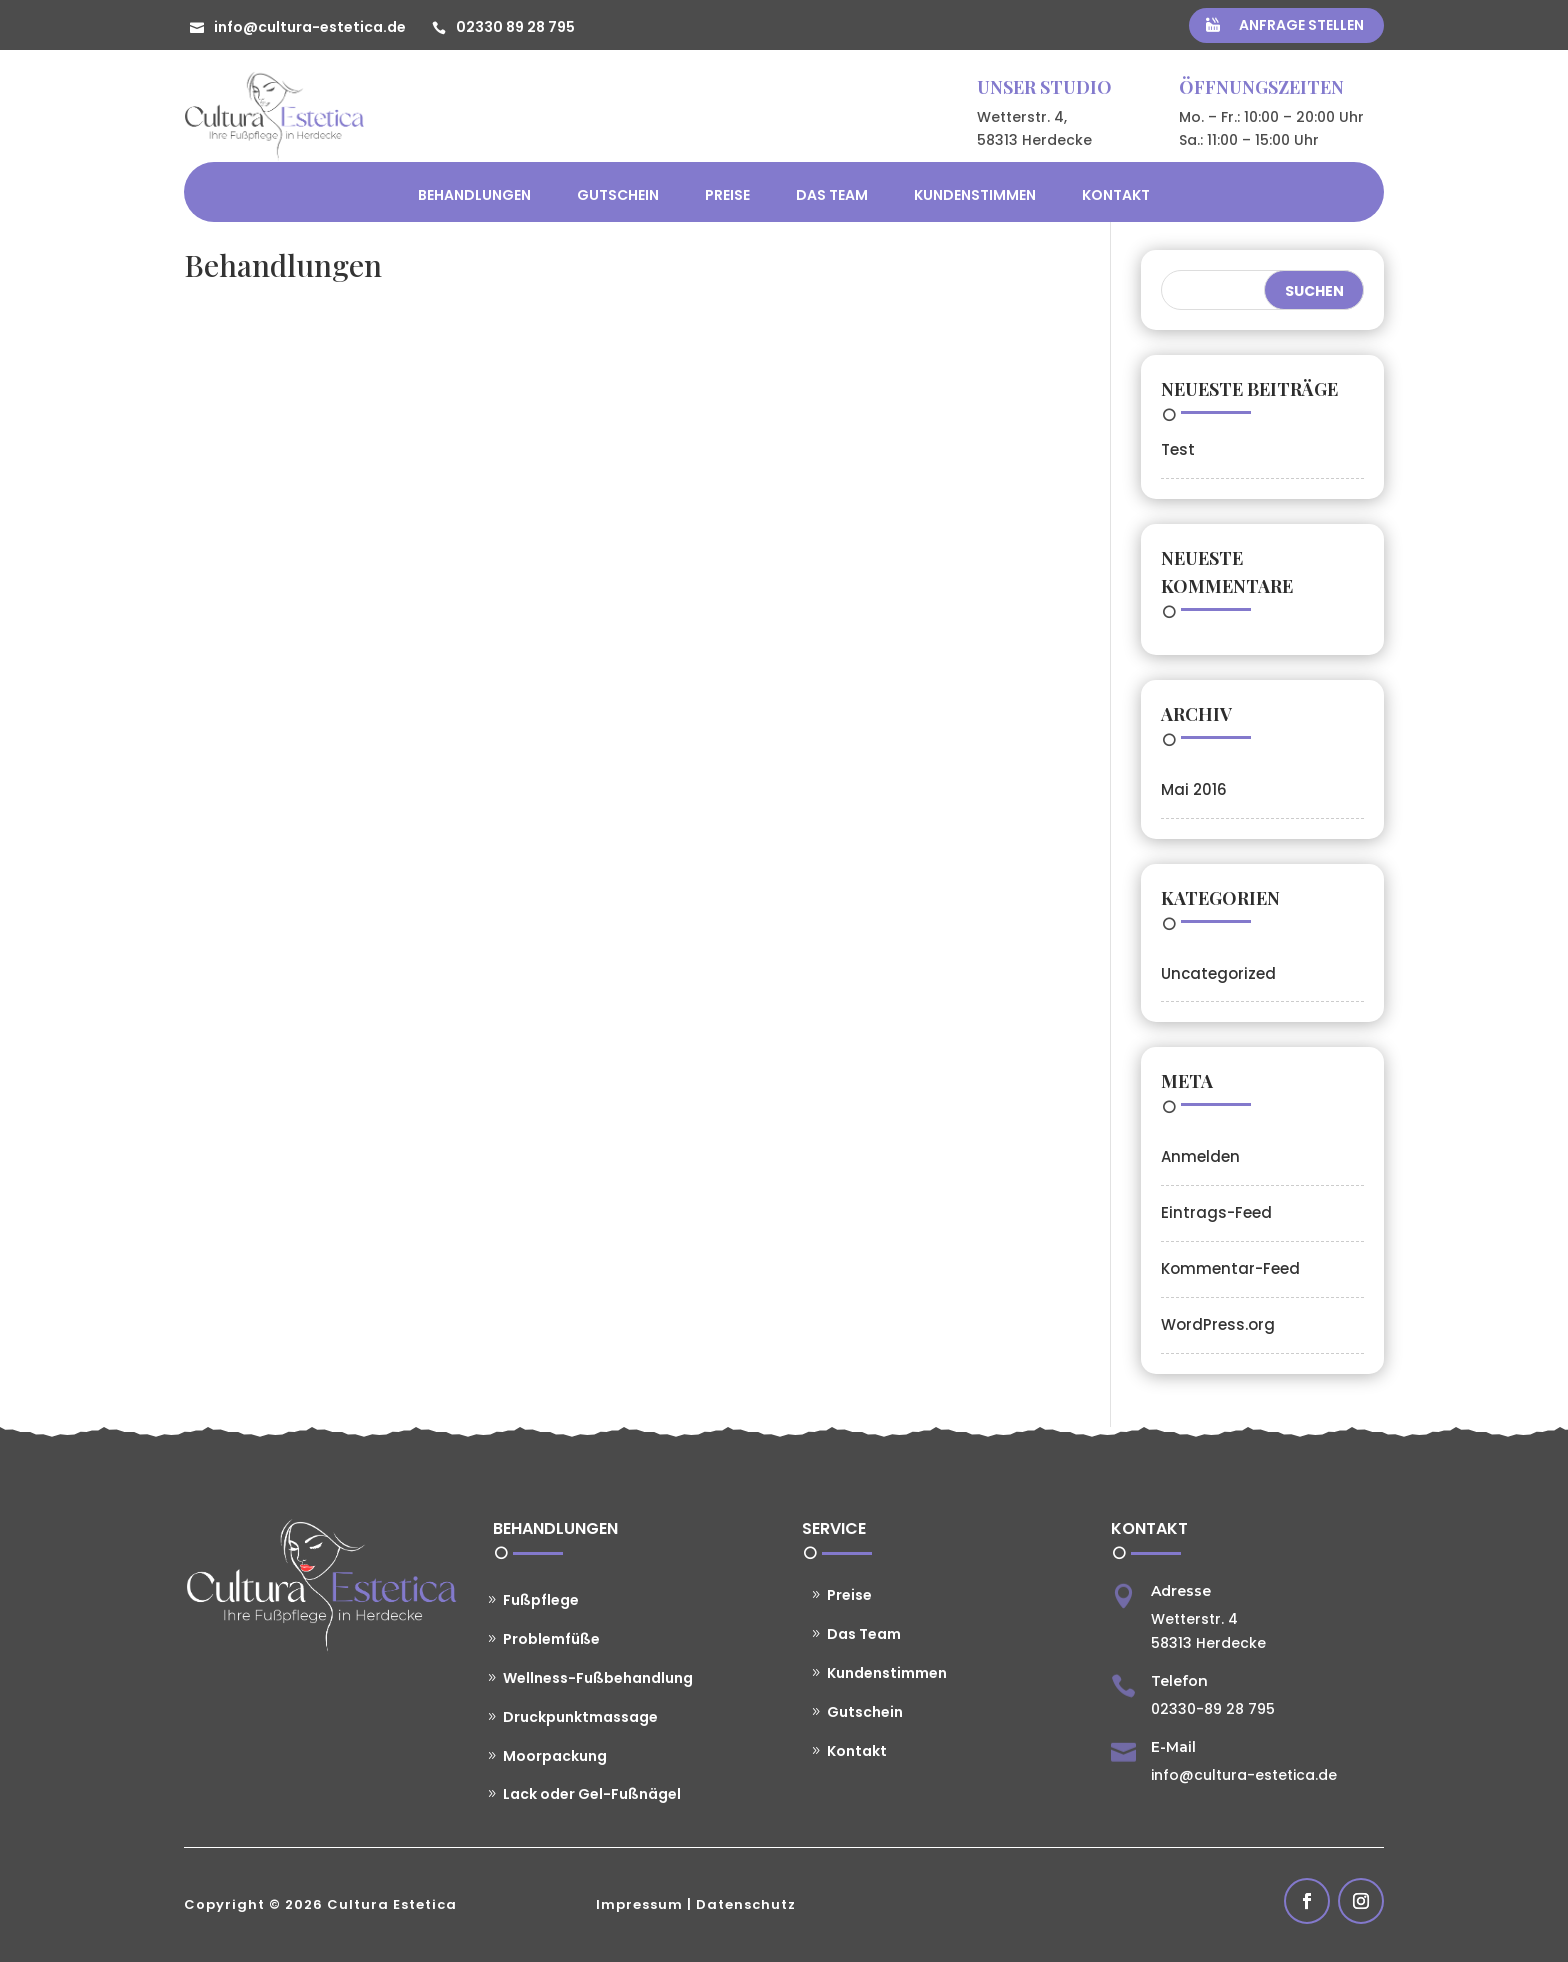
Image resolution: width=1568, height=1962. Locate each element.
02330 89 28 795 (515, 27)
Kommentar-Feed (1230, 1268)
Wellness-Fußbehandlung (598, 1678)
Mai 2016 (1194, 789)
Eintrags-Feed (1216, 1212)
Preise (727, 195)
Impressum (639, 1904)
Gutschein (618, 195)
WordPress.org (1218, 1324)
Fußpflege (541, 1600)
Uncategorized (1218, 973)
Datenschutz (746, 1904)
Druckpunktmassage (580, 1717)
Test (1178, 449)
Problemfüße (551, 1639)
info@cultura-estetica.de (310, 27)
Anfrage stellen (1301, 25)
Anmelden (1200, 1156)
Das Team (832, 195)
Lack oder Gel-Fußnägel (592, 1794)
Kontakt (1116, 195)
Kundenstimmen (975, 195)
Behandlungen (474, 195)
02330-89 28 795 (1213, 1709)
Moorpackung (555, 1756)
